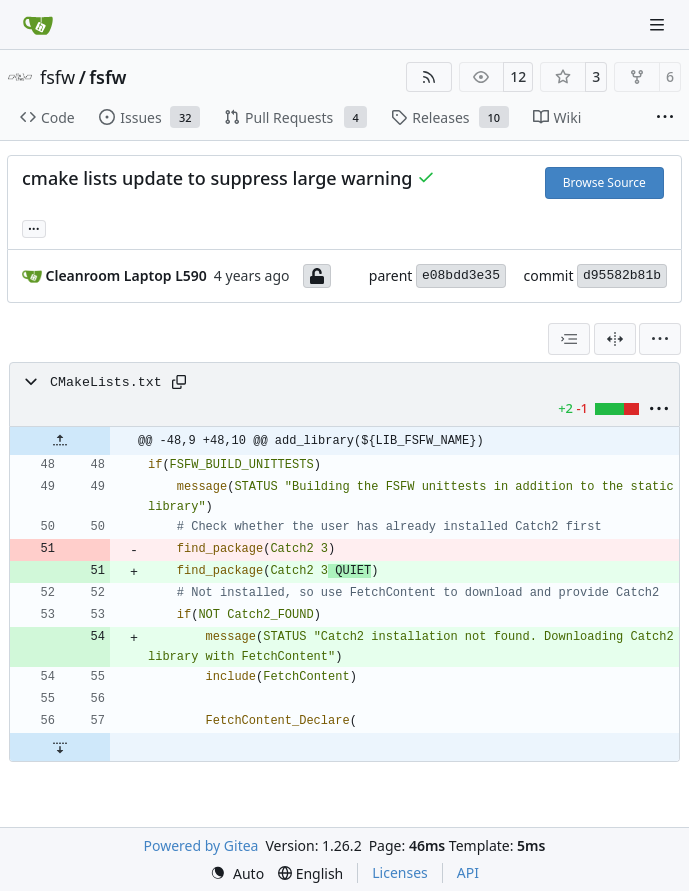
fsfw (57, 77)
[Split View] (615, 339)
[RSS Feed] (429, 77)
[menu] (660, 339)
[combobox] (569, 339)
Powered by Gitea (201, 845)
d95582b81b (622, 275)
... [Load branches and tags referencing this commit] (34, 227)
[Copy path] (179, 382)
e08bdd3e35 (461, 275)
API (468, 872)
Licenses (400, 872)
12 (518, 76)
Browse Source (604, 182)
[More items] (665, 118)
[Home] (38, 25)
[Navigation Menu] (659, 24)
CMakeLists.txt (106, 382)
